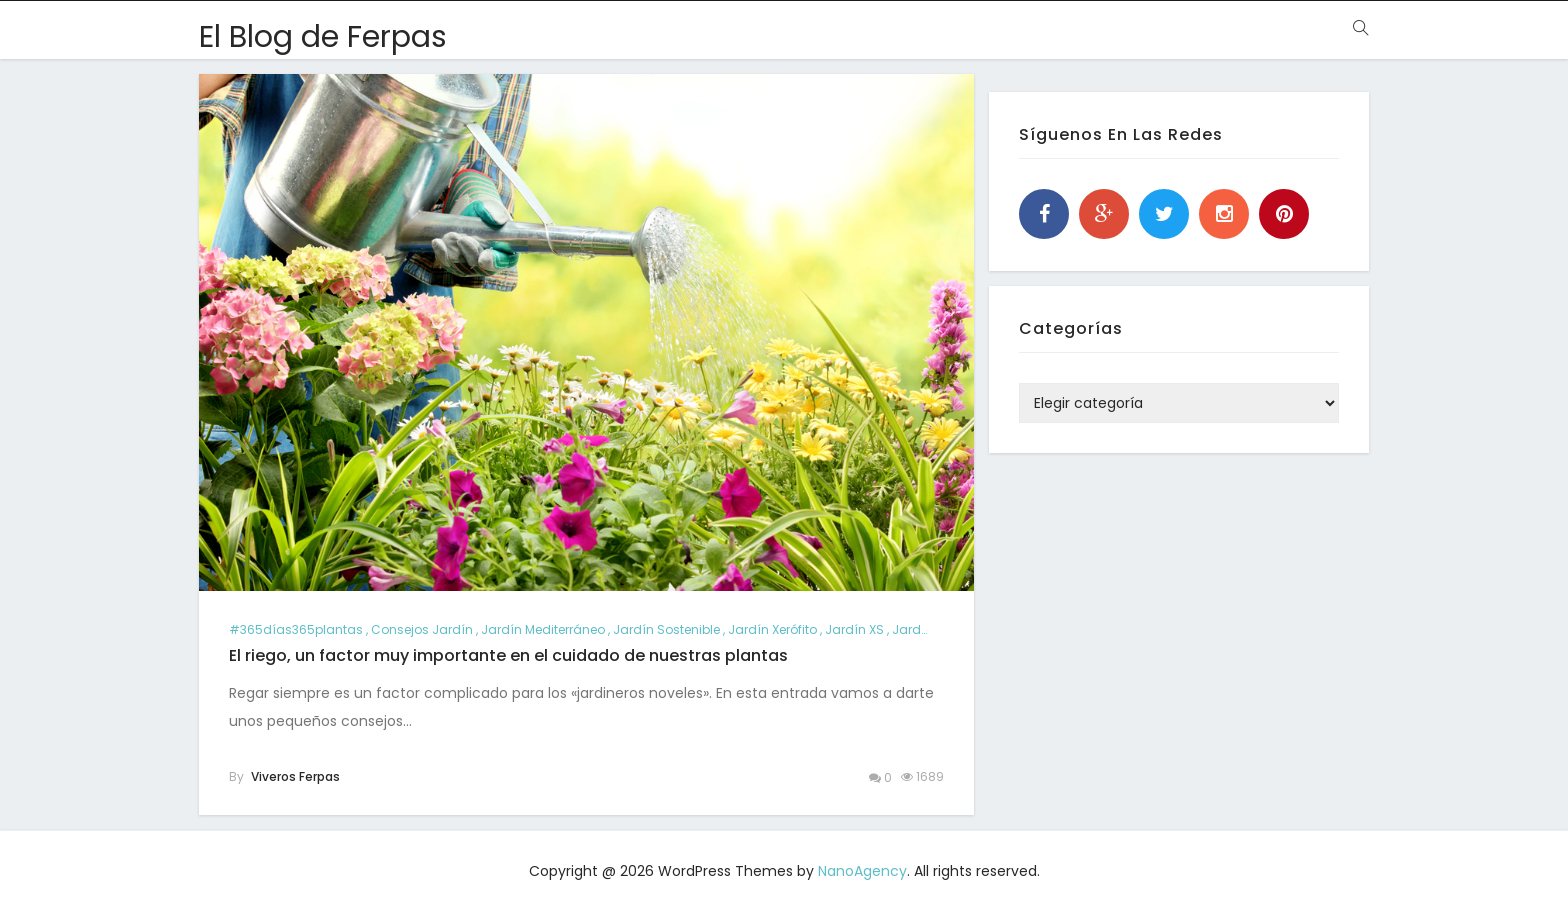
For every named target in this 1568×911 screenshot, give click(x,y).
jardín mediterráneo (543, 629)
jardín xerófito (772, 629)
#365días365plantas (296, 629)
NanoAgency (862, 871)
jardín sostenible (666, 629)
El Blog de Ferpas (323, 37)
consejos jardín (422, 629)
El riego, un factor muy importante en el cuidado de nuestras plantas (508, 655)
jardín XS (854, 629)
